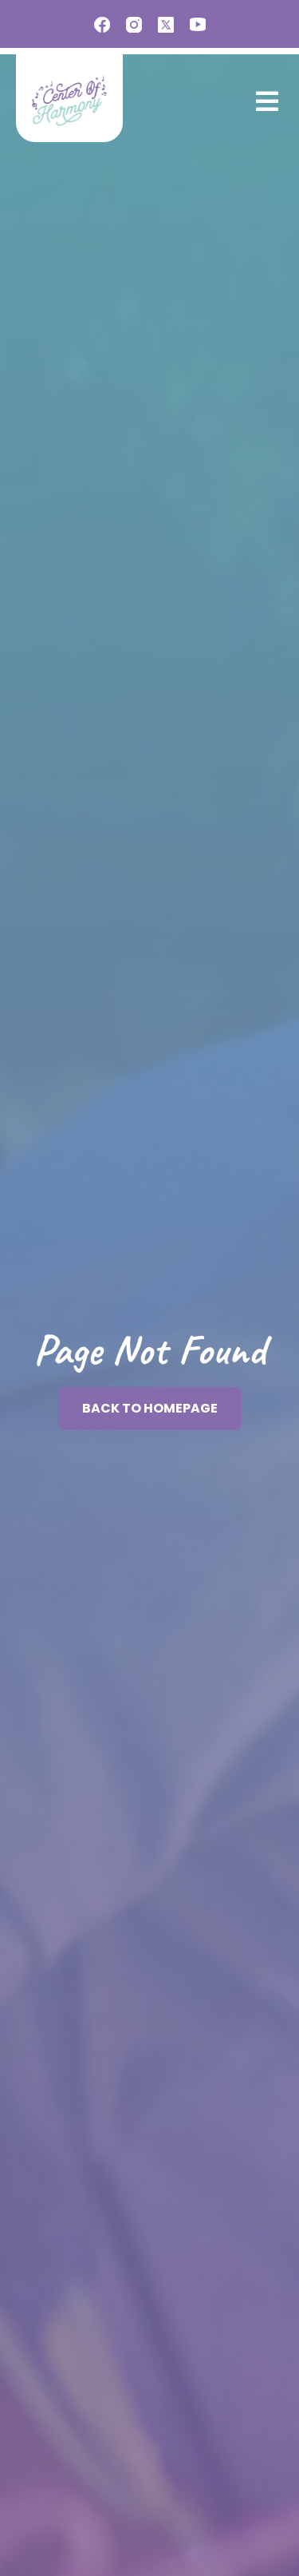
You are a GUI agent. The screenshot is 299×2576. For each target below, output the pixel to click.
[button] (264, 101)
